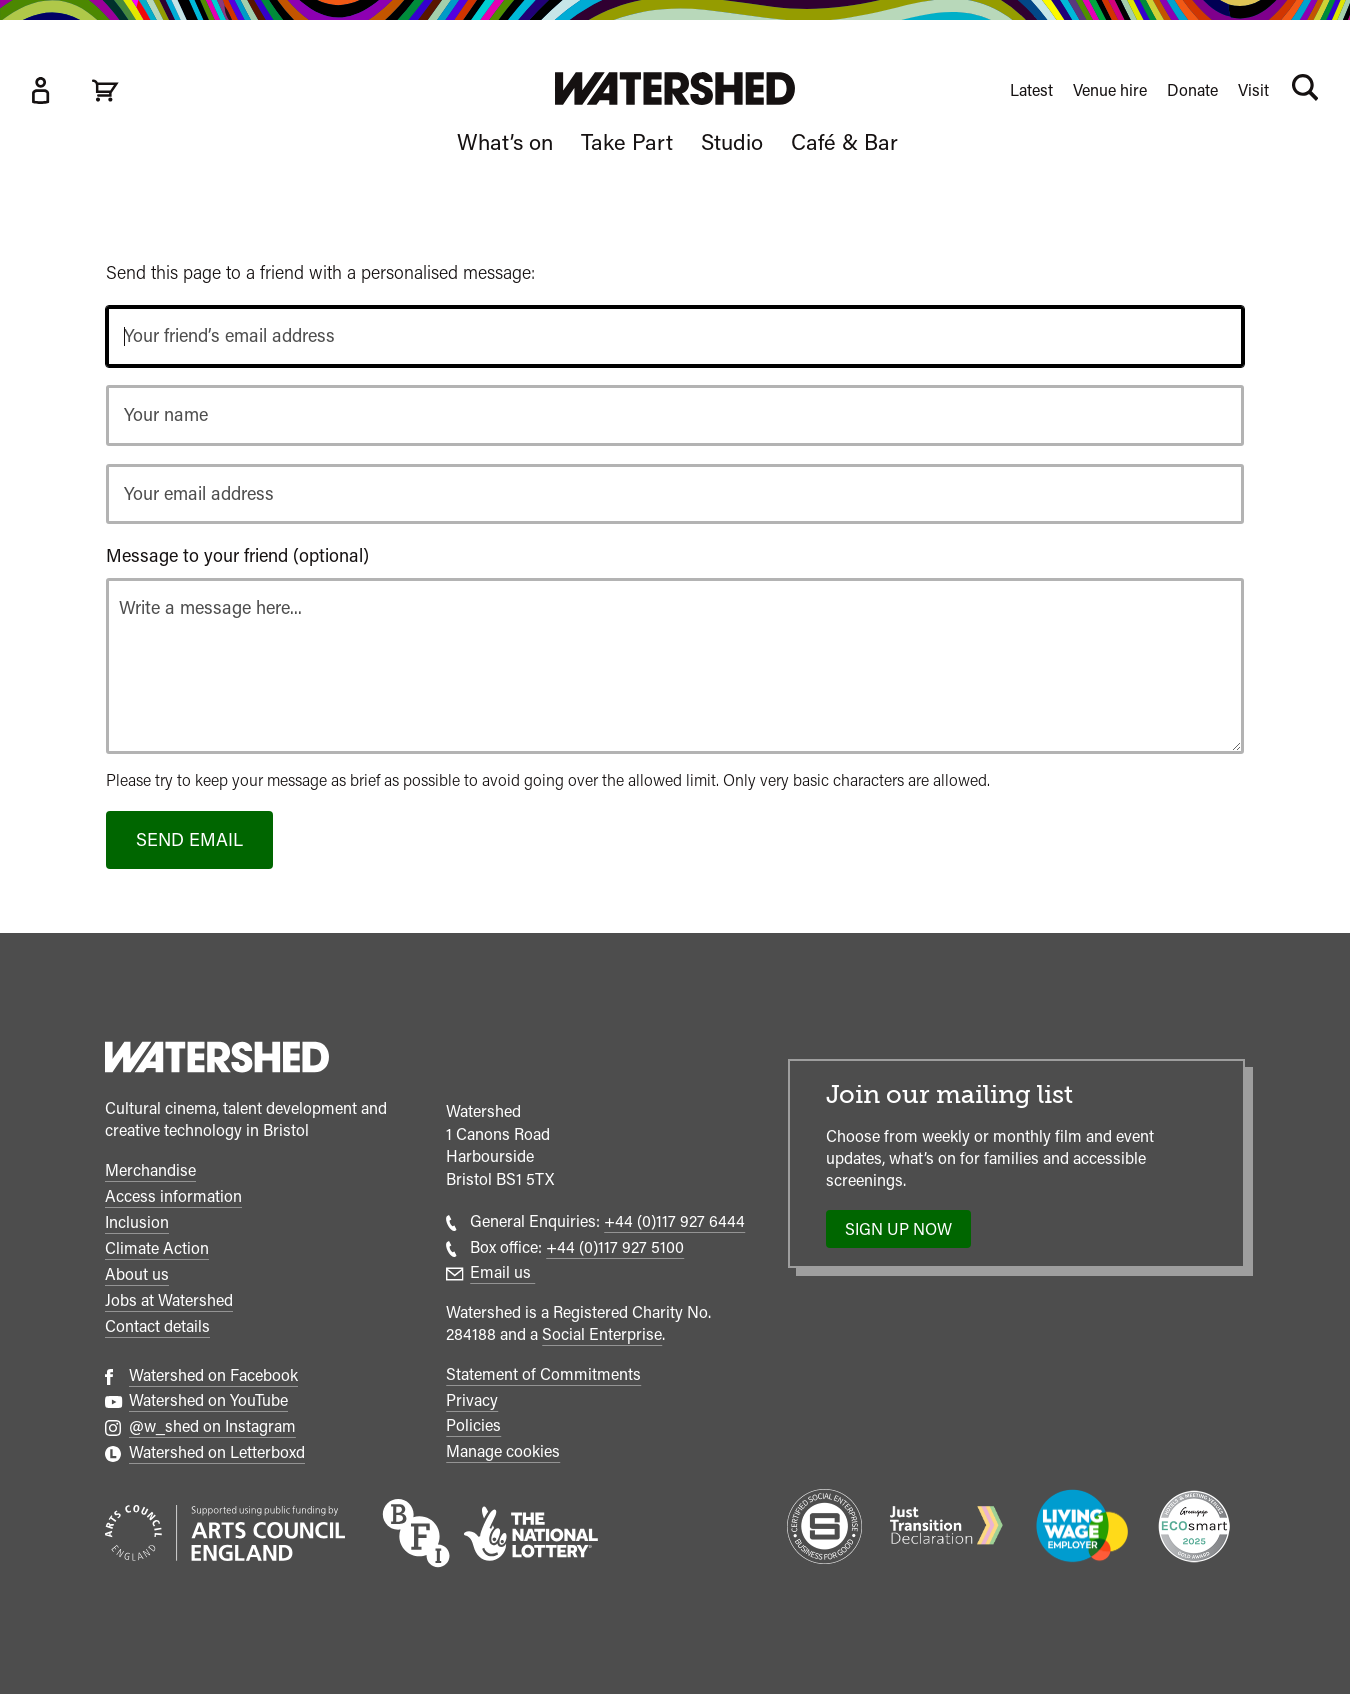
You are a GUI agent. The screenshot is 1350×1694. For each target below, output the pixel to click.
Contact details (157, 1326)
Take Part (627, 142)
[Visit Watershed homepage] (675, 88)
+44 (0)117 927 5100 (615, 1247)
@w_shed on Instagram (212, 1426)
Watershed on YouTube (208, 1400)
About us (137, 1274)
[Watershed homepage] (217, 1060)
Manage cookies (503, 1451)
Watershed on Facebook (213, 1375)
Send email (189, 839)
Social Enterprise (602, 1334)
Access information (173, 1196)
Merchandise (150, 1170)
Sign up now (904, 1234)
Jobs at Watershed (169, 1300)
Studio (732, 142)
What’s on (505, 142)
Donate (1192, 90)
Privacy (472, 1400)
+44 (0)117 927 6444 (674, 1221)
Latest (1031, 90)
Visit (1253, 90)
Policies (473, 1425)
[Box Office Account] (40, 90)
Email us (502, 1272)
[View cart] (105, 90)
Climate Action (157, 1248)
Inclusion (137, 1222)
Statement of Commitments (543, 1374)
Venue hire (1110, 90)
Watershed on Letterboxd (217, 1452)
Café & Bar (844, 142)
